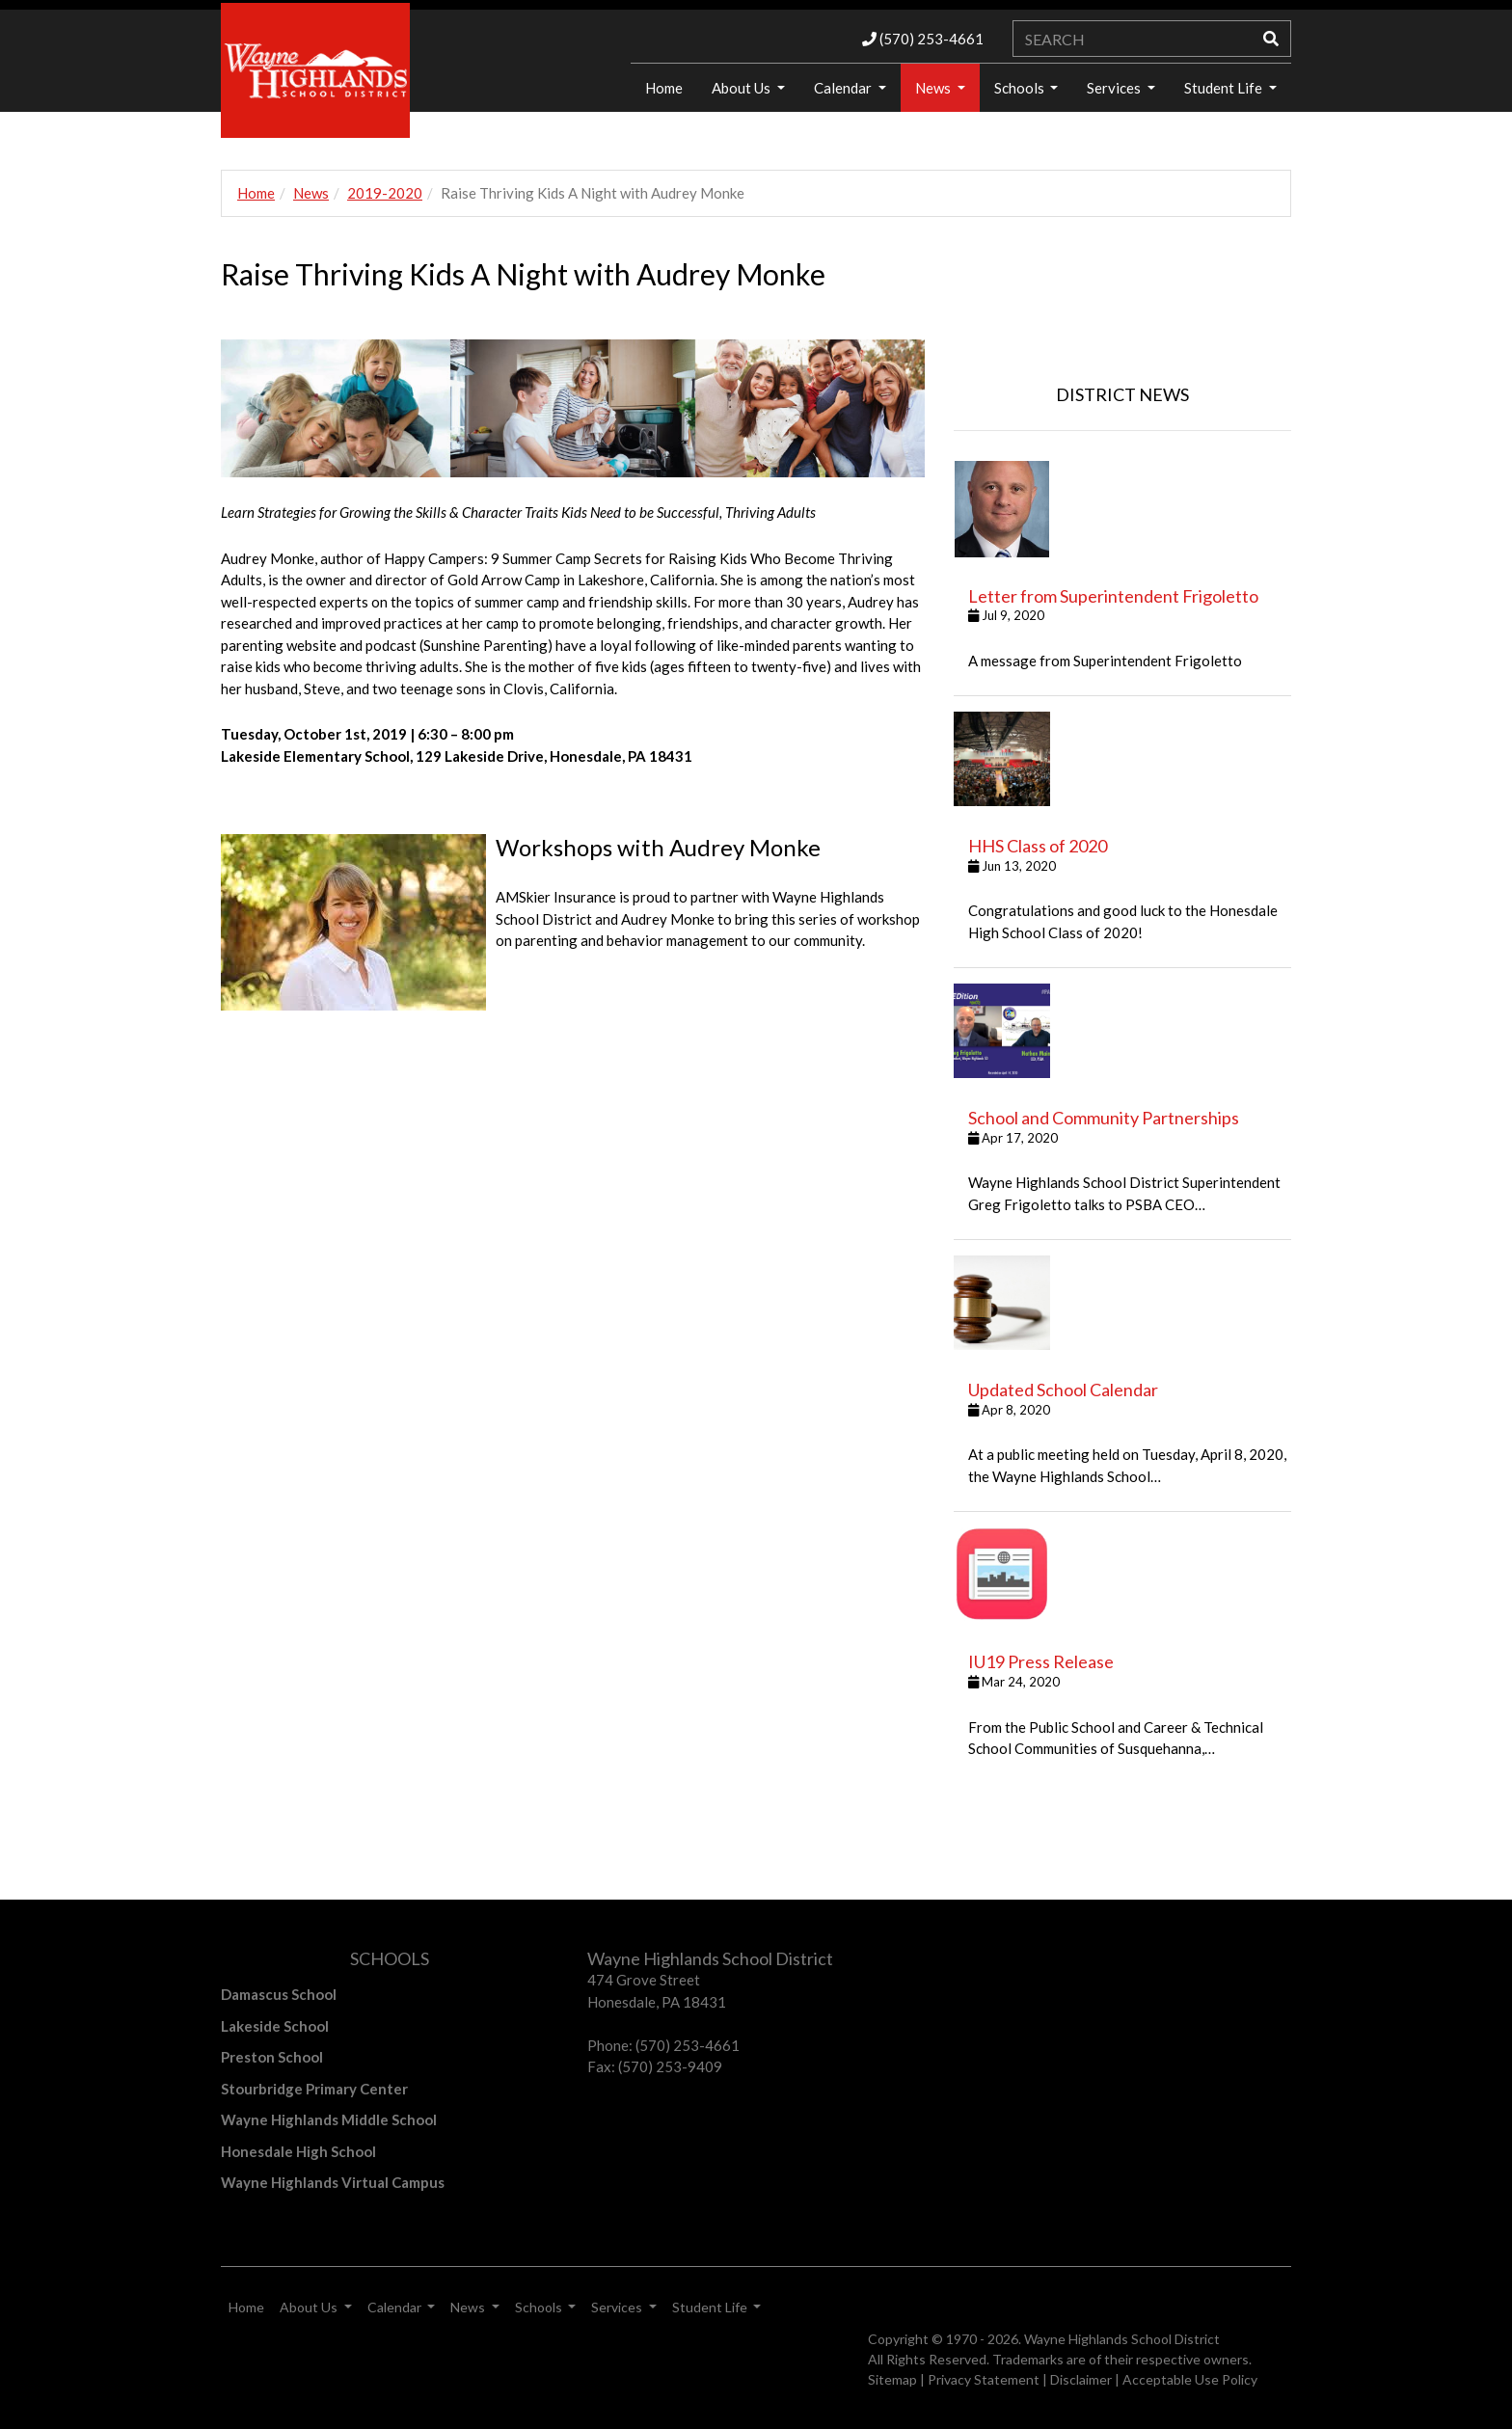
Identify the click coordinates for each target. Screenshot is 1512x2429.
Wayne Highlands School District (1122, 2339)
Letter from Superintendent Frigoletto (1113, 596)
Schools (1020, 87)
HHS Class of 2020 (1037, 845)
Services (1115, 87)
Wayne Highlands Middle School (329, 2119)
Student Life (1224, 87)
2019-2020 (384, 193)
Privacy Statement (984, 2379)
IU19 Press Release (1041, 1661)
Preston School (272, 2056)
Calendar (844, 87)
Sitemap (892, 2379)
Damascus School (279, 1994)
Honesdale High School (298, 2151)
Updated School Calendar (1063, 1389)
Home (664, 87)
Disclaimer (1081, 2379)
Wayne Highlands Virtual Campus (333, 2182)
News (934, 87)
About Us (742, 87)
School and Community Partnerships (1103, 1117)
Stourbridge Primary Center (314, 2088)
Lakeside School (275, 2026)
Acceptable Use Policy (1189, 2379)
